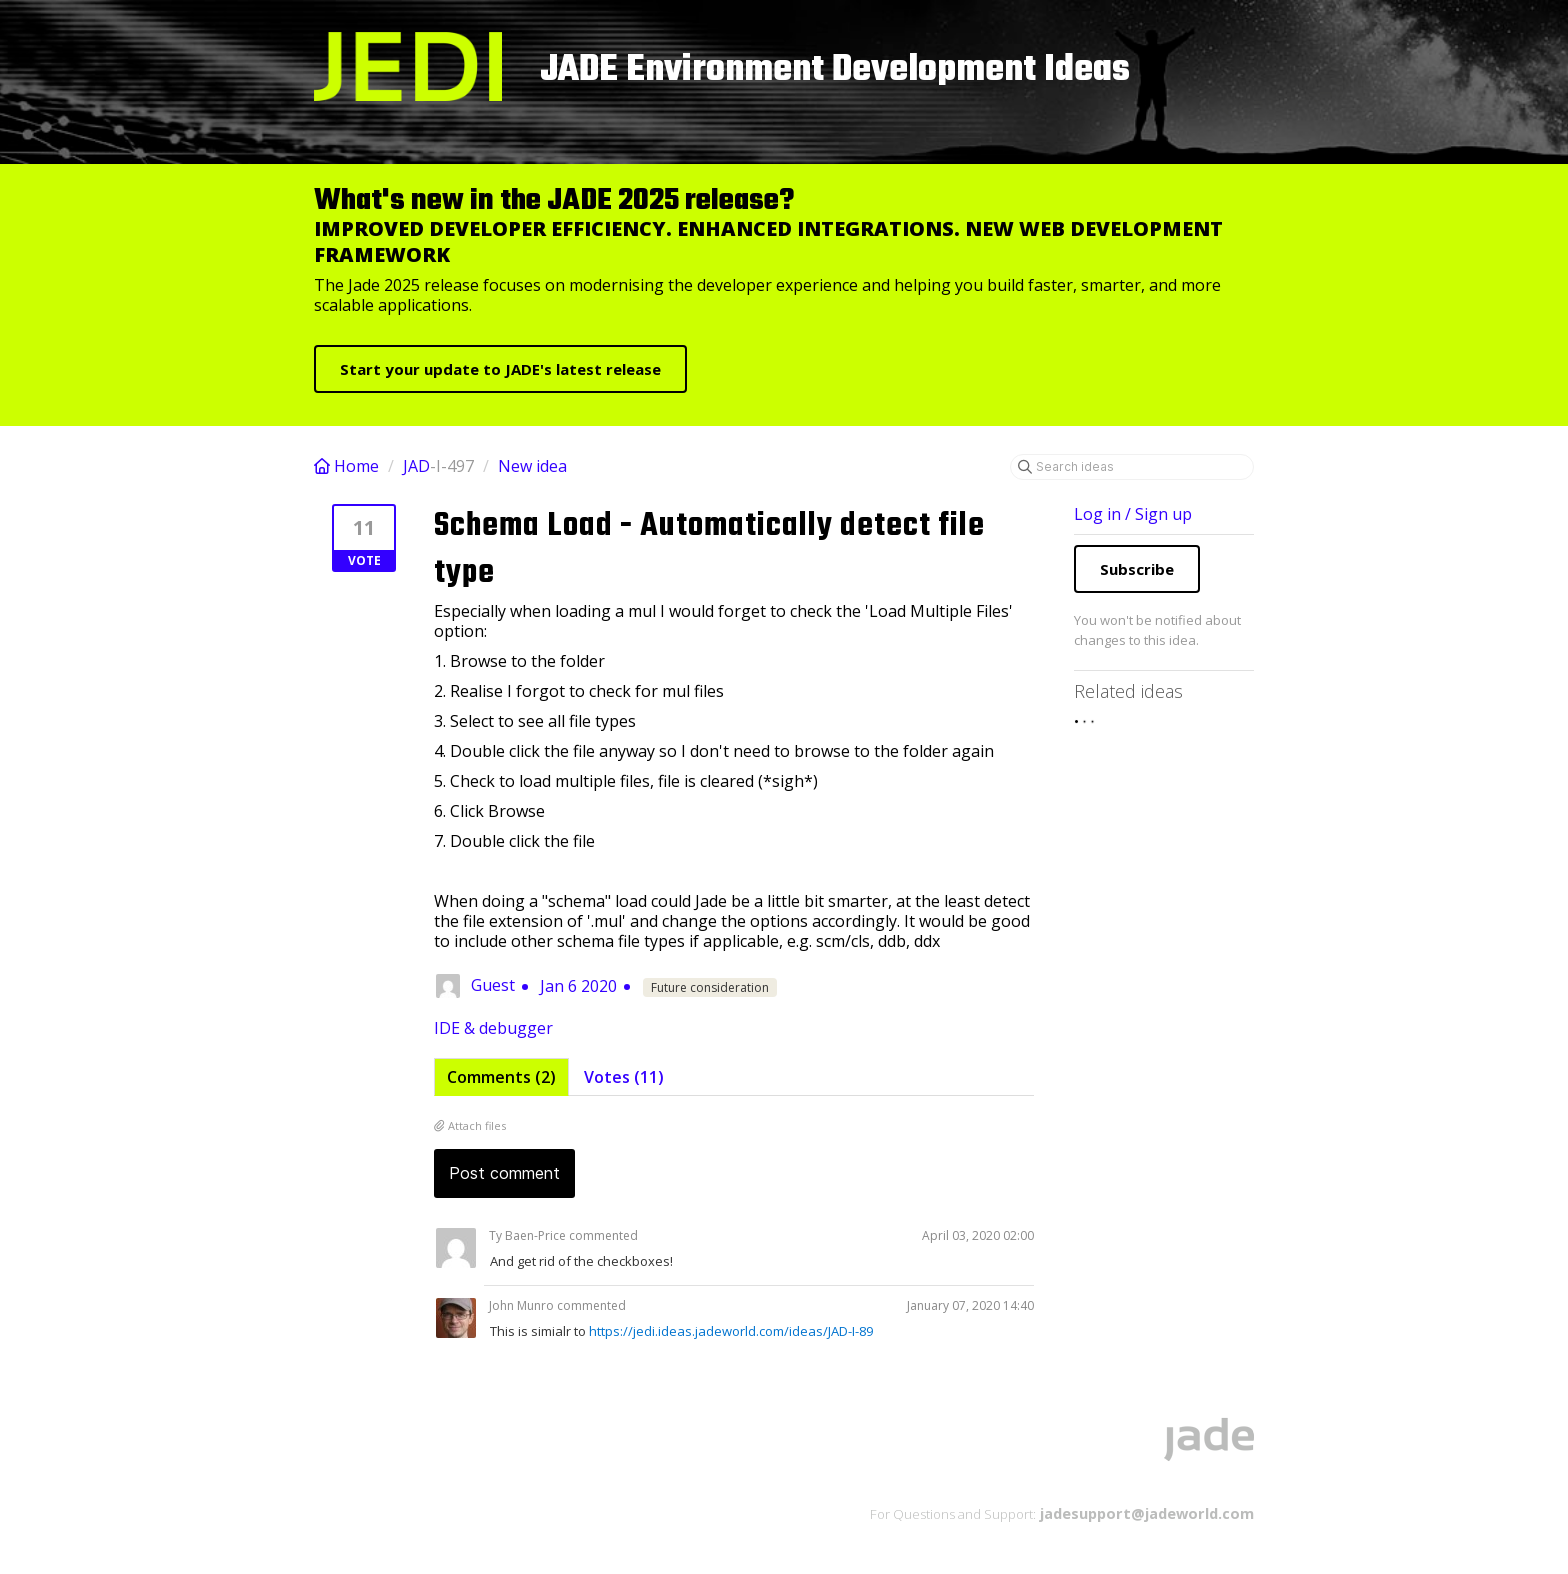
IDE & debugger (493, 1028)
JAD (416, 466)
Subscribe (1137, 569)
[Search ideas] (1132, 467)
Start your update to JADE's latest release (500, 369)
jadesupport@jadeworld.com (1145, 1513)
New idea (532, 466)
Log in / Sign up (1133, 514)
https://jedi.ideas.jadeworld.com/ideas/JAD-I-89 (731, 1331)
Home (348, 466)
